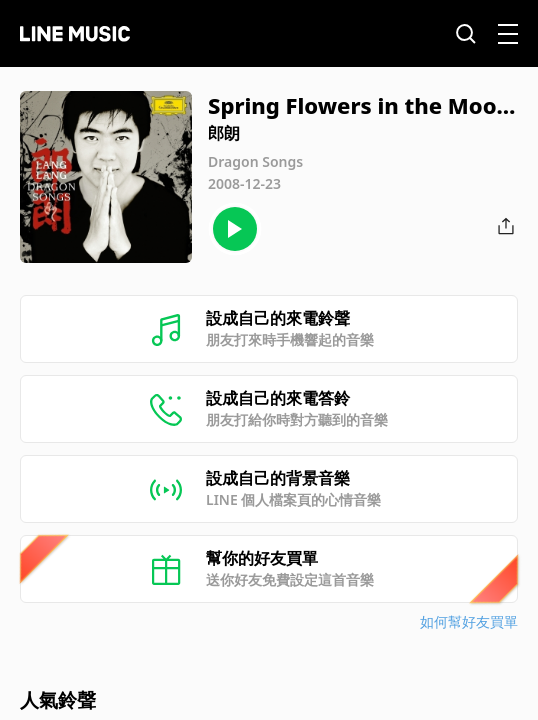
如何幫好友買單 (469, 621)
